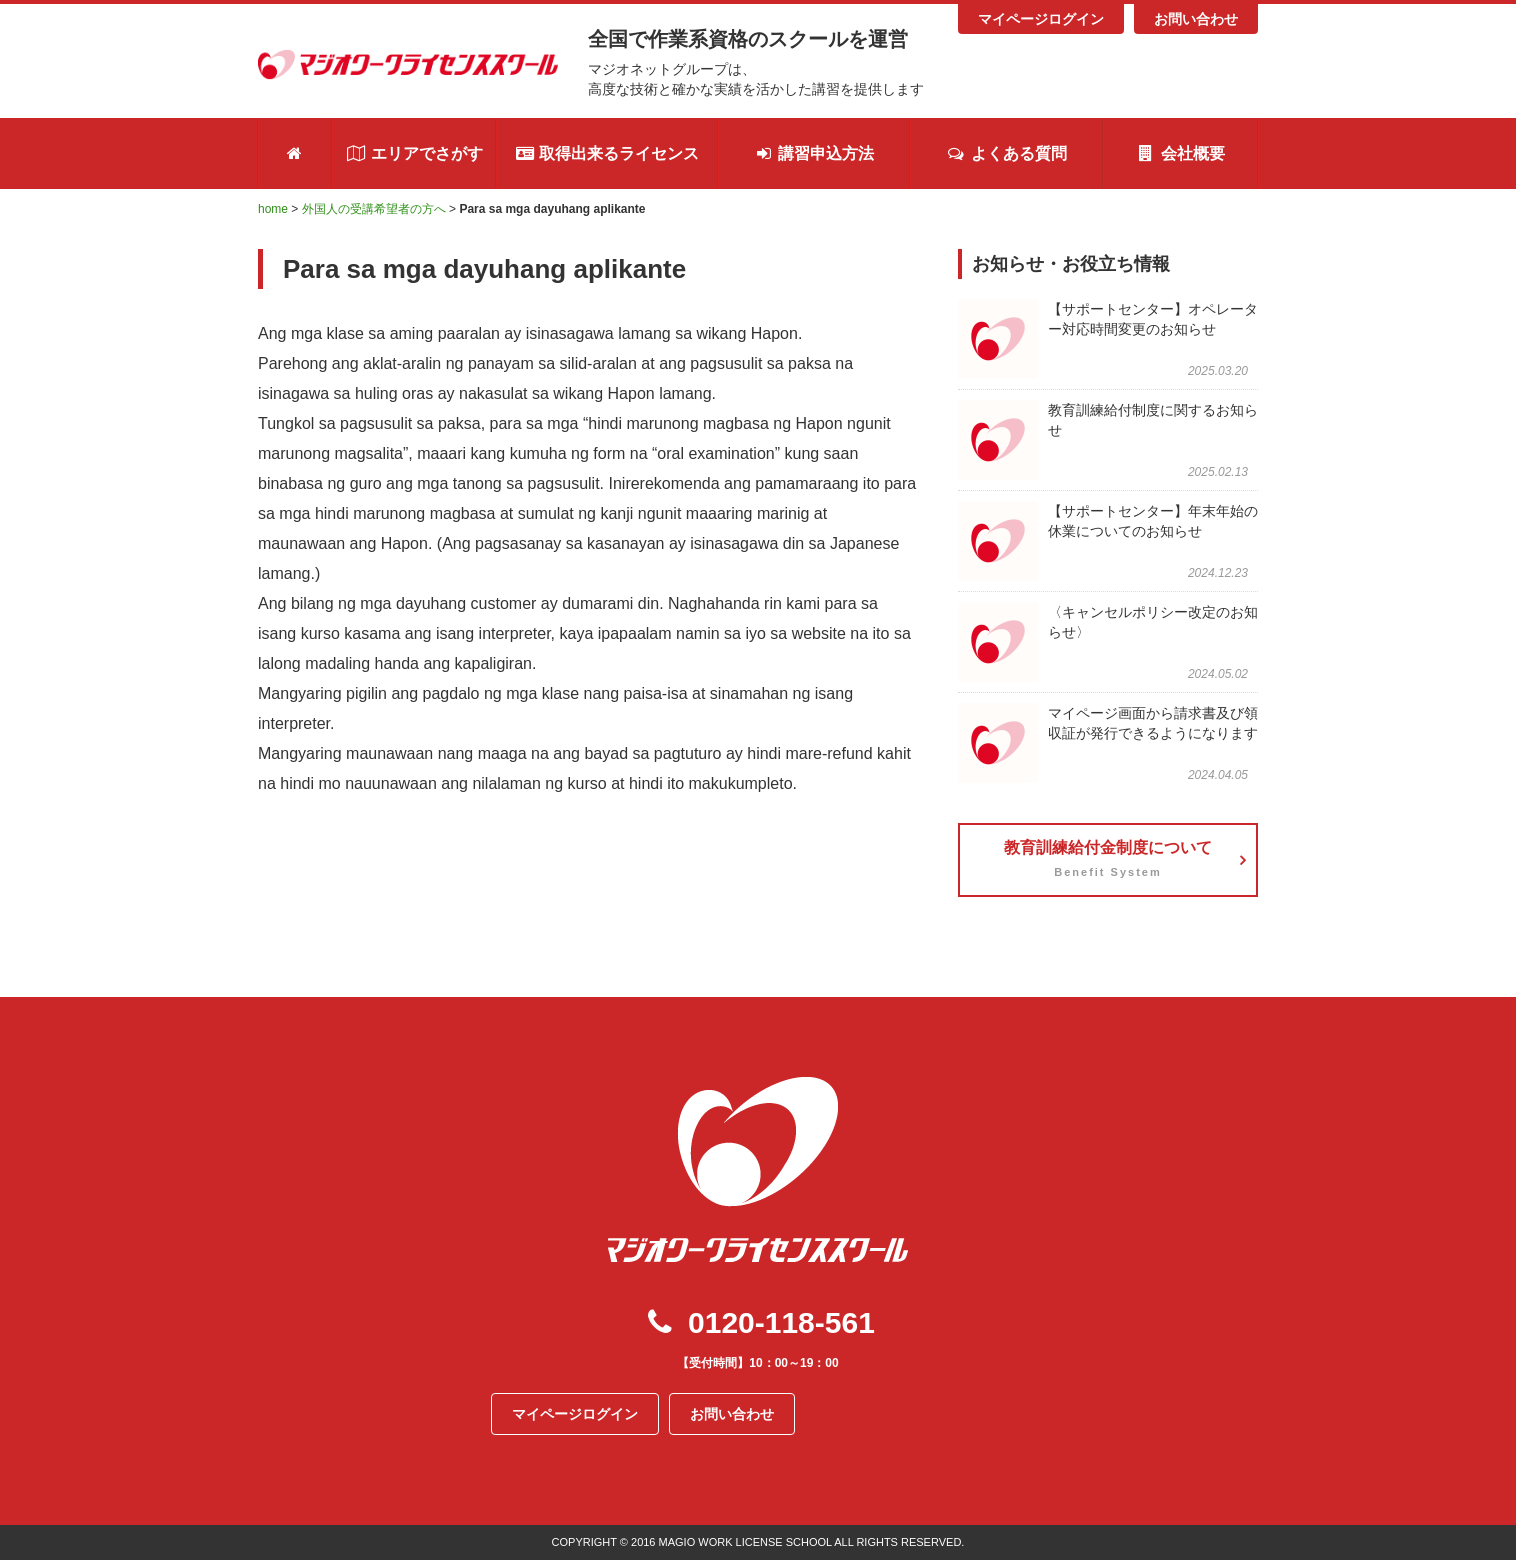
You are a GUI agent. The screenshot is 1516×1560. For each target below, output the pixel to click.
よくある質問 (1006, 153)
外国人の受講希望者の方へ (374, 209)
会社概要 (1180, 153)
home (273, 209)
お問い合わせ (1196, 19)
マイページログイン (1041, 19)
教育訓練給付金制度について (1108, 862)
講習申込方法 (813, 153)
